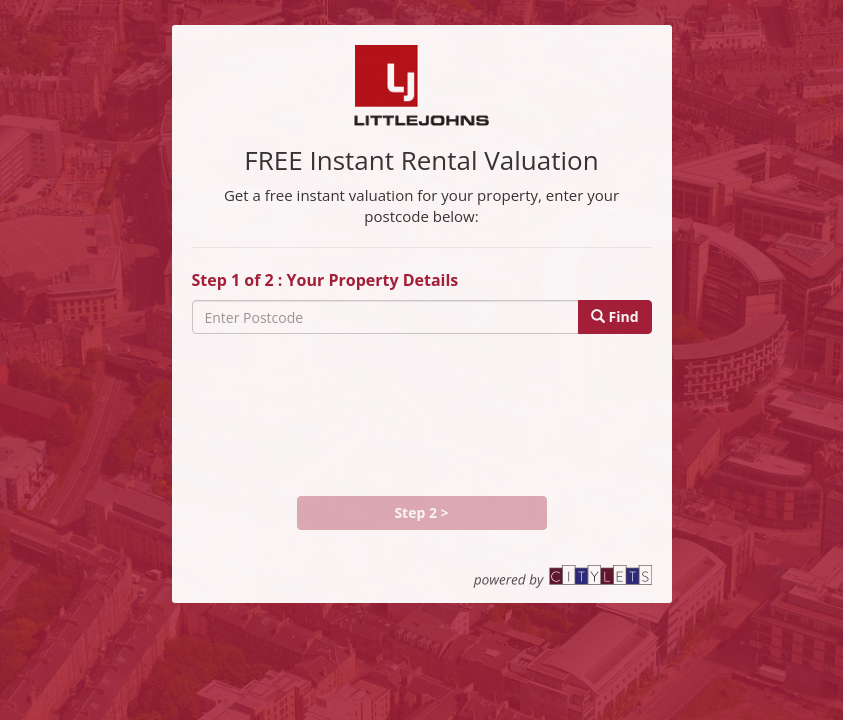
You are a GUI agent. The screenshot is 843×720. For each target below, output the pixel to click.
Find (615, 316)
